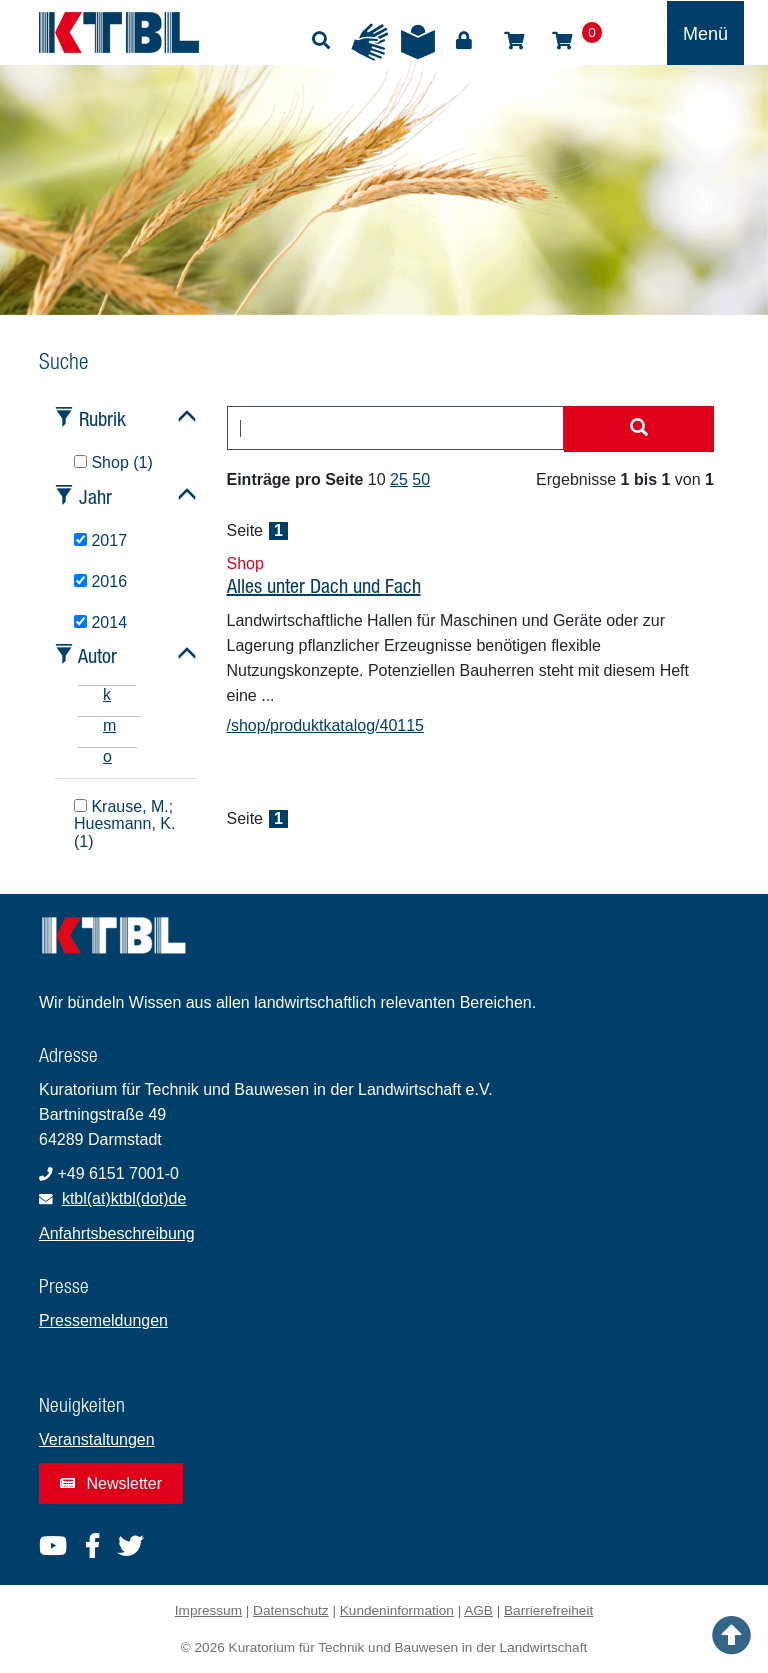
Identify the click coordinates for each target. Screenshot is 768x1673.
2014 (100, 622)
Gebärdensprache (370, 42)
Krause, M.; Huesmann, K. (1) (124, 824)
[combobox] (396, 428)
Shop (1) (113, 462)
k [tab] (107, 694)
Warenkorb (562, 41)
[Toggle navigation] (705, 33)
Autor (97, 655)
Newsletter (111, 1483)
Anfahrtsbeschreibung (117, 1233)
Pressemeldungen (103, 1320)
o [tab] (107, 756)
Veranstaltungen (97, 1439)
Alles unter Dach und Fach (324, 585)
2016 (100, 581)
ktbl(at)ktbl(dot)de (124, 1198)
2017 (100, 540)
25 (399, 479)
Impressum (208, 1610)
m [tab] (109, 725)
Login (464, 41)
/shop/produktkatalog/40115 (325, 725)
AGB (478, 1610)
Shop (514, 41)
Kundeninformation (397, 1610)
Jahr (95, 496)
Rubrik (102, 418)
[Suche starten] (639, 429)
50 (421, 479)
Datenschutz (291, 1610)
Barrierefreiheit (548, 1610)
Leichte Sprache (418, 42)
